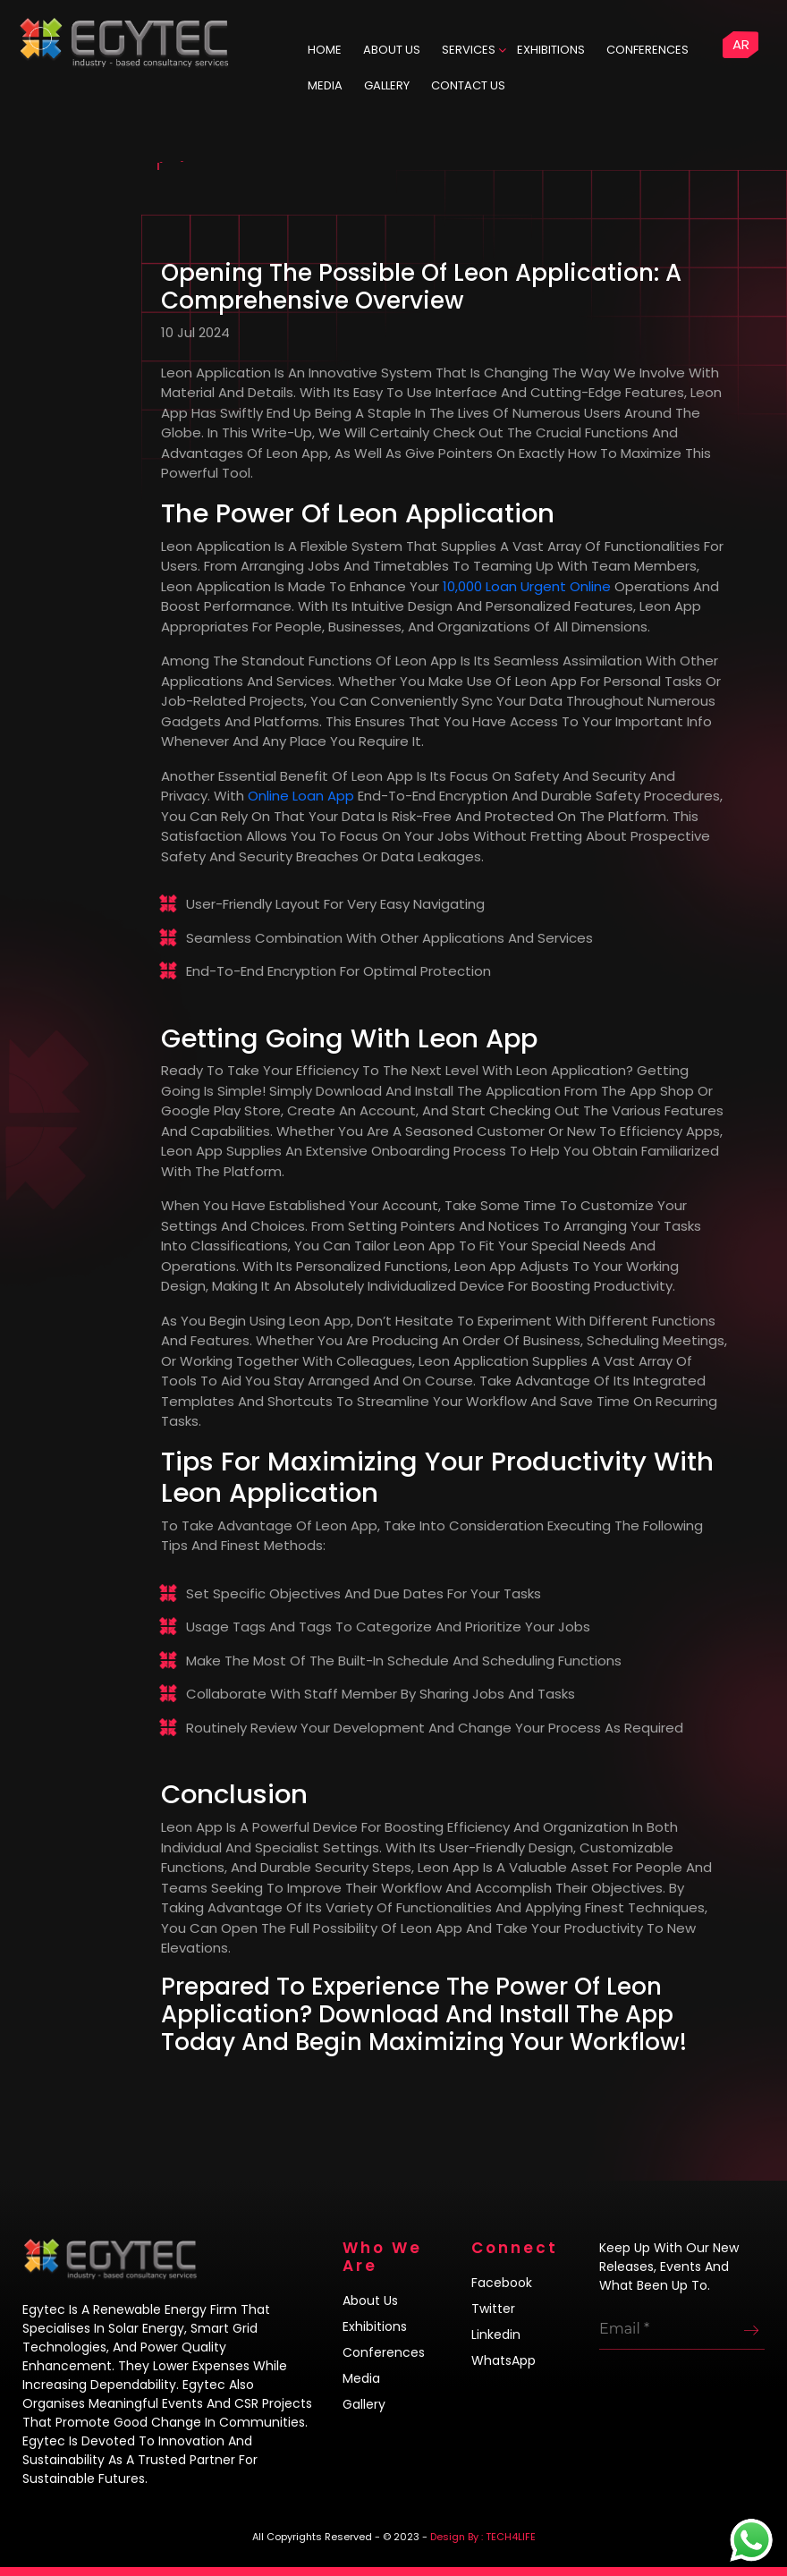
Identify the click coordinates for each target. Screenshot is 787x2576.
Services (468, 49)
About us (370, 2300)
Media (325, 85)
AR (740, 44)
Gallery (387, 85)
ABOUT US (391, 49)
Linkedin (495, 2334)
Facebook (501, 2283)
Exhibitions (551, 49)
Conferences (647, 49)
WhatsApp (503, 2360)
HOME (325, 49)
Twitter (493, 2309)
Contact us (468, 85)
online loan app (301, 795)
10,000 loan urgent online (527, 586)
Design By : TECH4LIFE (483, 2536)
